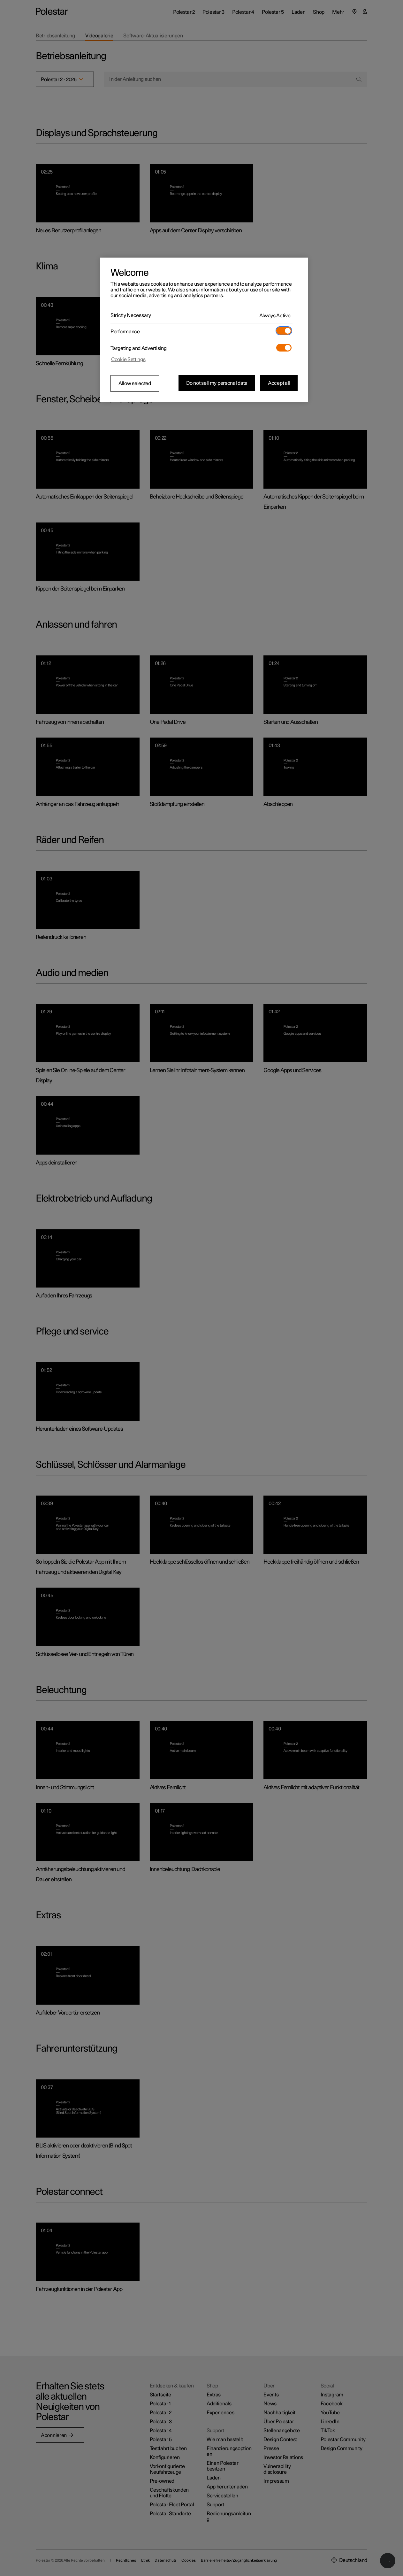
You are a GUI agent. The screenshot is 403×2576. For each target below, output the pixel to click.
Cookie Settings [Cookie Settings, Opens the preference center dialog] (128, 359)
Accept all (279, 383)
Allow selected (134, 383)
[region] (204, 330)
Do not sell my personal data (216, 383)
